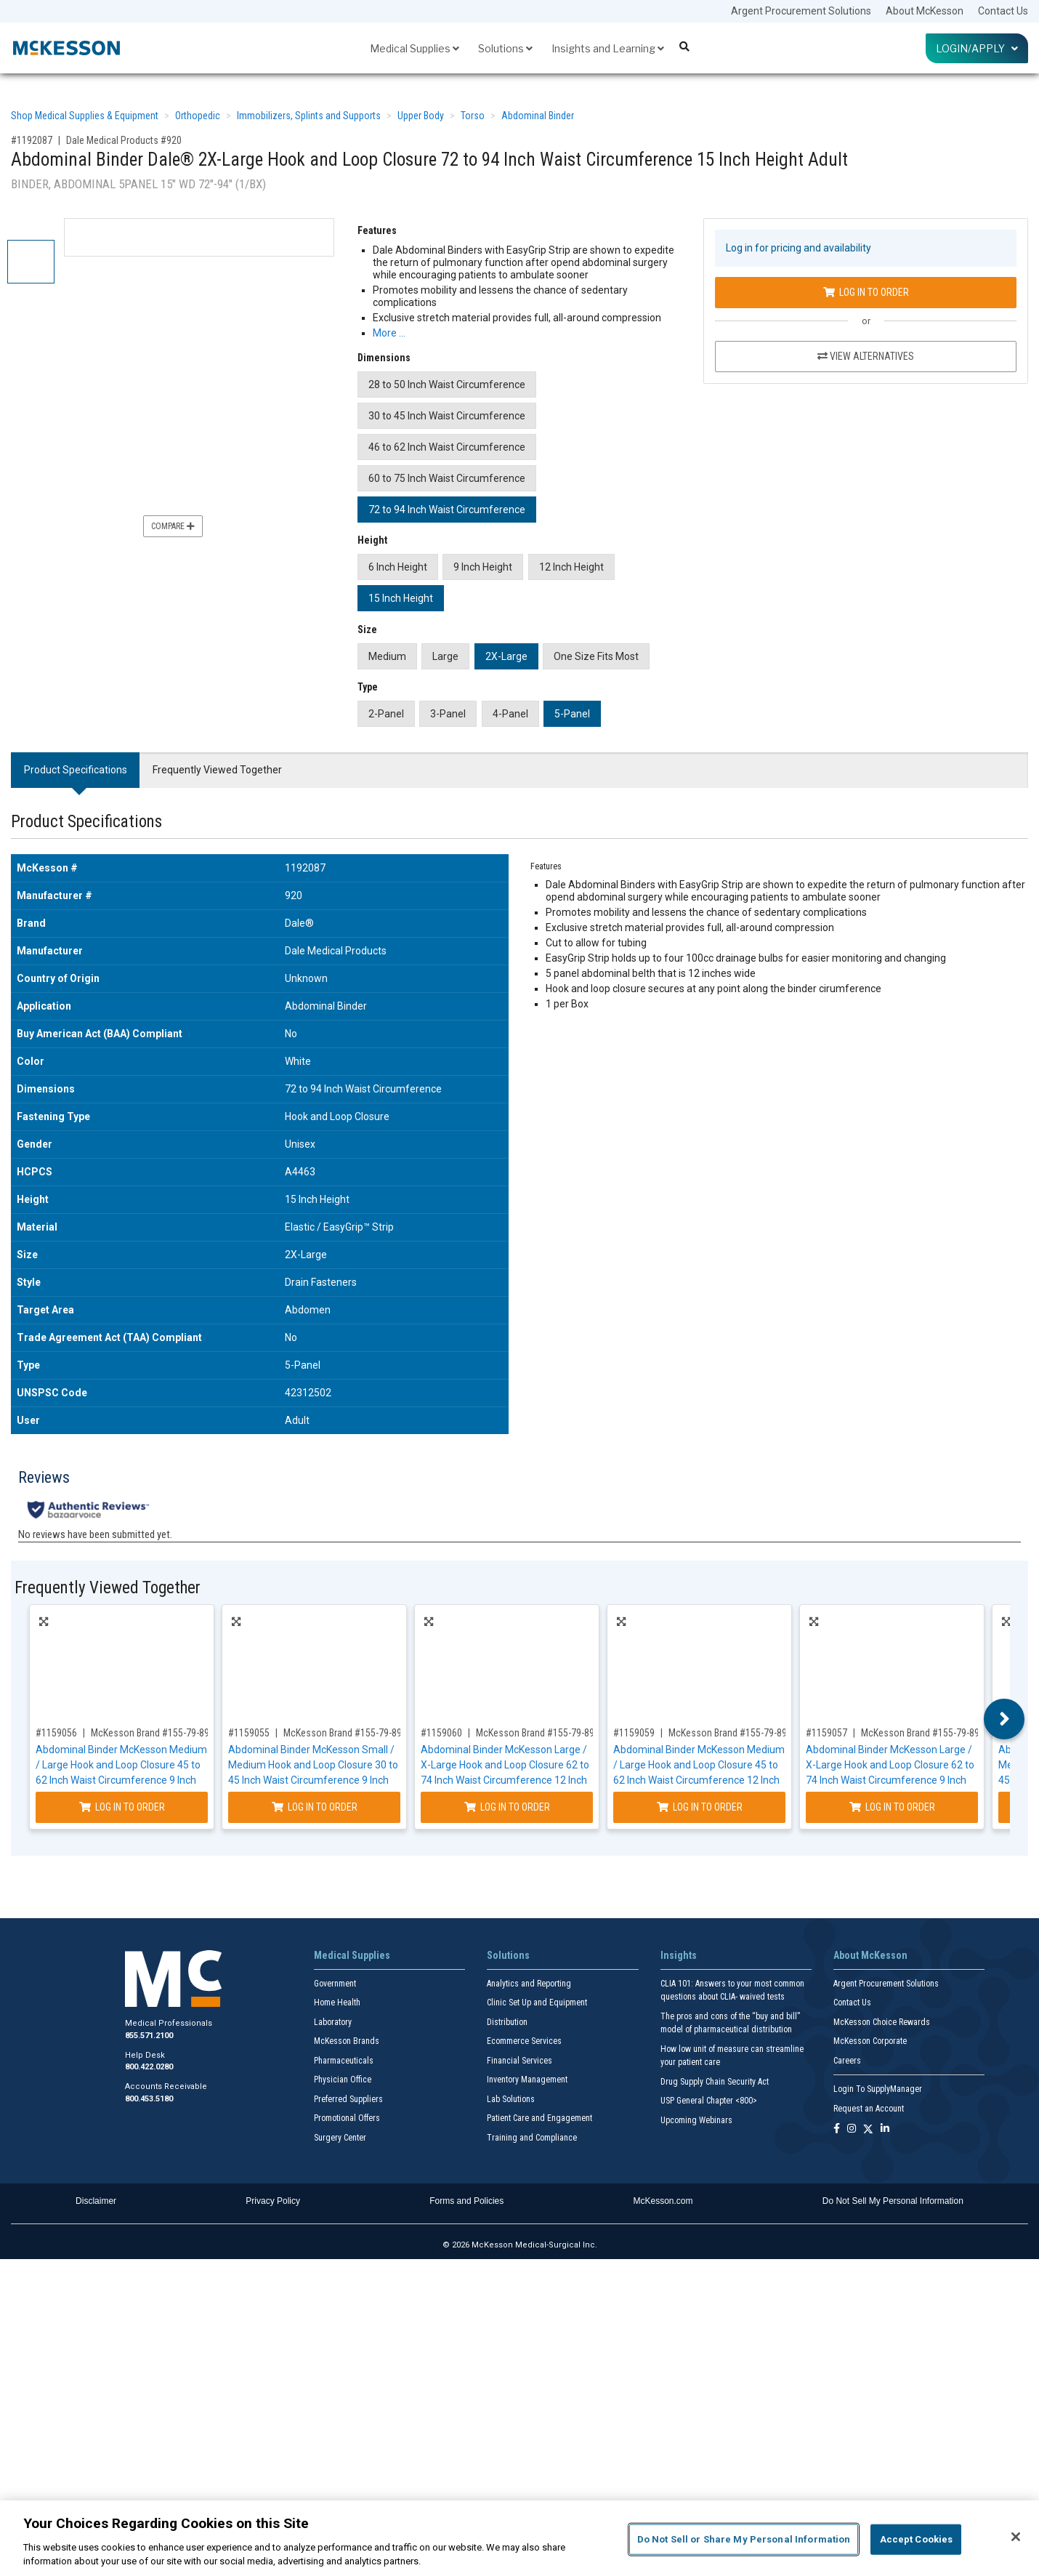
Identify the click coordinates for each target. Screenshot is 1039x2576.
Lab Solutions (511, 2099)
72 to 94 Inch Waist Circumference (446, 509)
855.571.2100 (149, 2035)
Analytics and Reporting (529, 1984)
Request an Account (868, 2109)
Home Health (337, 2002)
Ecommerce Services (524, 2041)
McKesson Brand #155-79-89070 (350, 1733)
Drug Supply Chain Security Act (714, 2082)
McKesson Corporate (870, 2041)
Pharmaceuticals (343, 2061)
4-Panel (510, 714)
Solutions (505, 48)
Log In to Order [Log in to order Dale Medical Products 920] (866, 292)
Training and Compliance (532, 2138)
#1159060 (441, 1733)
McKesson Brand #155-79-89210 (928, 1733)
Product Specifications (75, 770)
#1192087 (31, 140)
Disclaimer (96, 2201)
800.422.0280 (149, 2067)
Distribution (507, 2022)
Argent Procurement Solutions (801, 11)
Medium (387, 656)
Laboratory (333, 2022)
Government (335, 1984)
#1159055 (249, 1733)
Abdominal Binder (537, 115)
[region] (519, 2538)
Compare (173, 526)
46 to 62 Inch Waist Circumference (446, 447)
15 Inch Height (400, 598)
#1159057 (826, 1733)
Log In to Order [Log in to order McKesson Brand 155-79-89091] (700, 1807)
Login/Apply (977, 48)
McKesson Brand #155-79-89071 (158, 1733)
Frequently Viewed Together (217, 770)
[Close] (1016, 2537)
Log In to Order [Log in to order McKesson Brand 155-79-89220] (507, 1807)
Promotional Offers (347, 2118)
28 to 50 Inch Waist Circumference (446, 384)
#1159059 (634, 1733)
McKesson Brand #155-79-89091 (735, 1733)
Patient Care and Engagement (539, 2118)
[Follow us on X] (868, 2129)
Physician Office (342, 2079)
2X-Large (506, 656)
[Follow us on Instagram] (851, 2129)
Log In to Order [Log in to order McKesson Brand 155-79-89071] (122, 1807)
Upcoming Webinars (696, 2120)
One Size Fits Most (596, 656)
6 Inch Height (397, 567)
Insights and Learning (607, 48)
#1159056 (56, 1733)
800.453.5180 (149, 2099)
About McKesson (924, 11)
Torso (473, 115)
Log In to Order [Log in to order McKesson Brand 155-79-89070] (314, 1807)
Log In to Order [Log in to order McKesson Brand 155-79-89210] (892, 1807)
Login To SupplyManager (877, 2089)
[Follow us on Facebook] (836, 2129)
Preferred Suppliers (348, 2099)
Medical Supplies (414, 48)
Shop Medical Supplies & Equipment (84, 115)
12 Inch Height (571, 567)
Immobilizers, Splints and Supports (309, 115)
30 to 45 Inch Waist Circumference (446, 416)
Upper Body (420, 115)
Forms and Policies (466, 2201)
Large (445, 656)
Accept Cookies (916, 2539)
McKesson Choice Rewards (881, 2022)
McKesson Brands (346, 2041)
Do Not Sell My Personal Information (892, 2201)
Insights (678, 1955)
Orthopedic (197, 115)
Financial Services (519, 2061)
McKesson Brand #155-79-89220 (543, 1733)
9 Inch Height (482, 567)
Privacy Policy (273, 2201)
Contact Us (1003, 11)
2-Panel (386, 714)
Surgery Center (340, 2138)
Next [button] (1004, 1719)
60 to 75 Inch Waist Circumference (446, 478)
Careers (847, 2061)
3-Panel (448, 714)
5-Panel (572, 714)
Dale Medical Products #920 (124, 140)
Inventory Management (527, 2079)
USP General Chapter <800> (708, 2101)
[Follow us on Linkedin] (885, 2129)
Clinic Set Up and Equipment (537, 2002)
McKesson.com (663, 2201)
